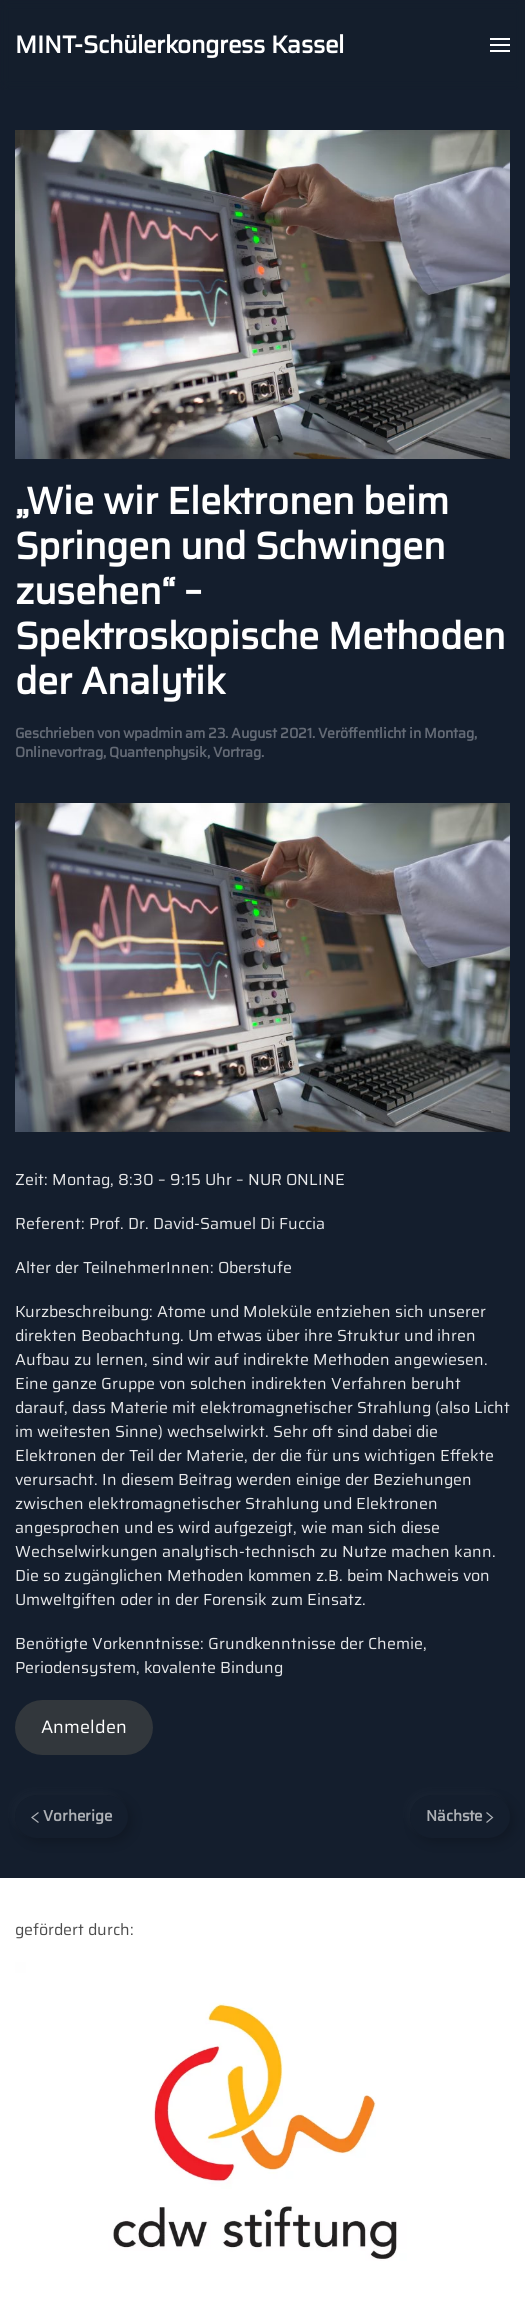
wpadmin (152, 733)
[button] (500, 45)
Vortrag (237, 752)
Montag (449, 733)
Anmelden (84, 1727)
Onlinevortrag (59, 752)
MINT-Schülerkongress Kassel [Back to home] (179, 45)
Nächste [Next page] (460, 1816)
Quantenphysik (158, 752)
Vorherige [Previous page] (71, 1816)
